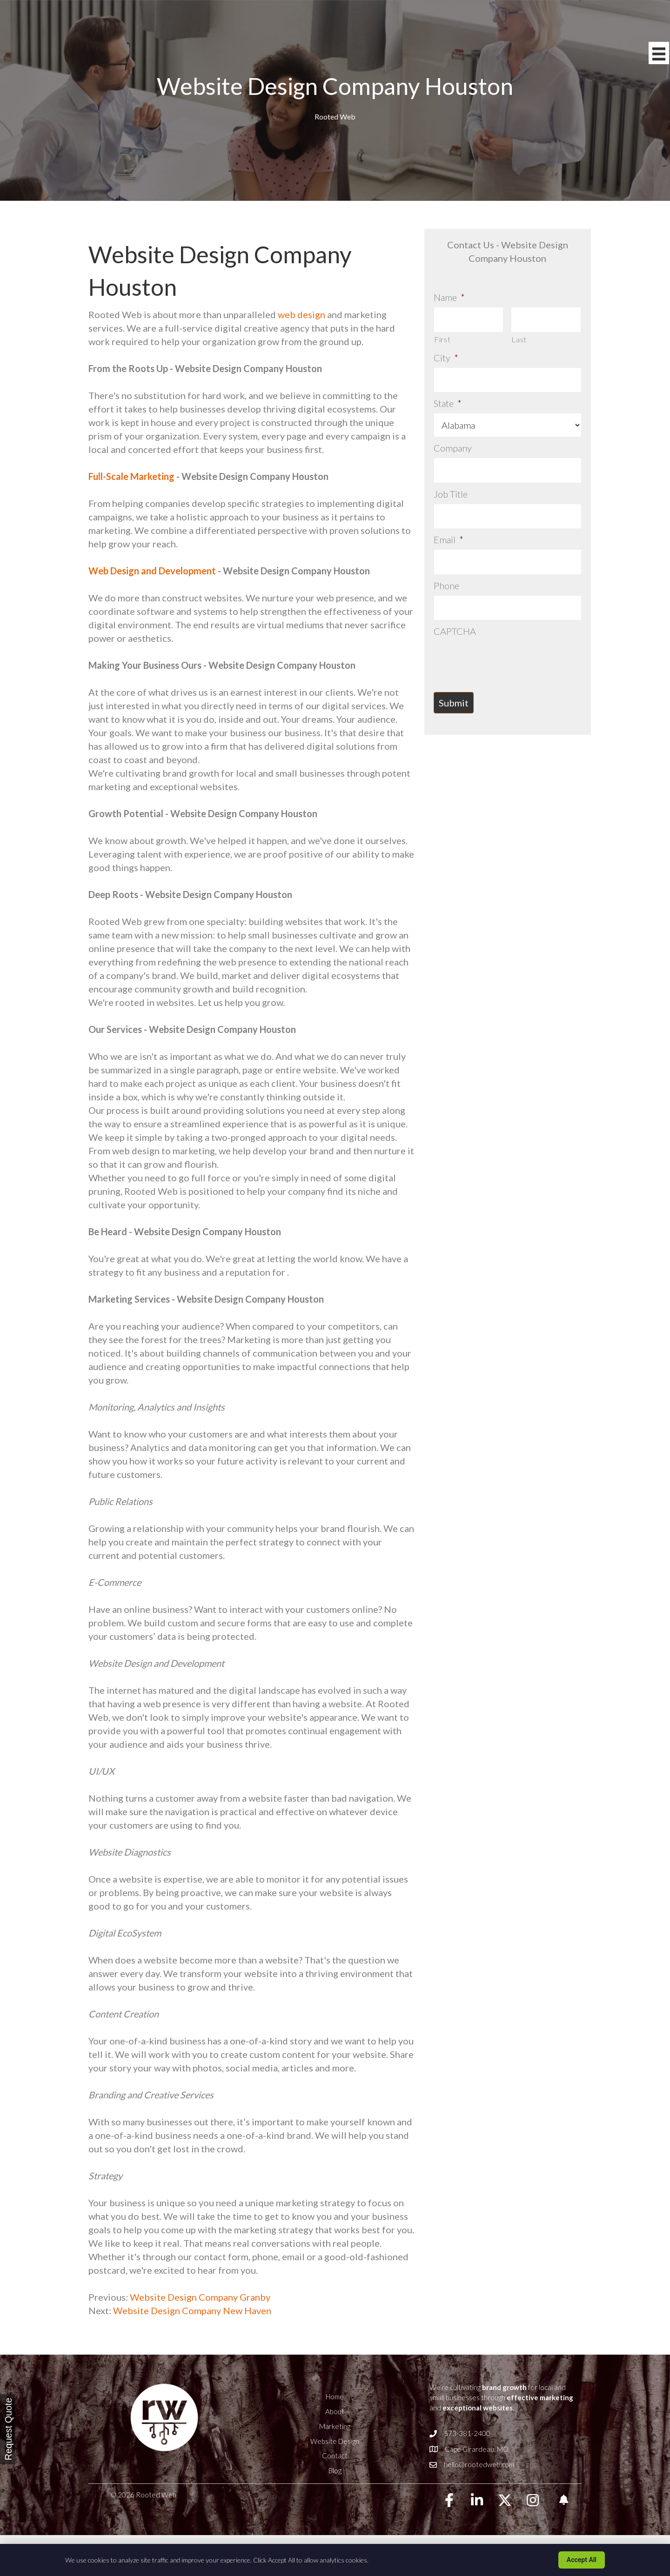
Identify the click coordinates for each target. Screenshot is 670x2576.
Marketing (334, 2426)
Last (519, 339)
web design (301, 314)
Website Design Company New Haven (192, 2310)
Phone (446, 585)
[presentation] (504, 659)
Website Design (334, 2441)
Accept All (581, 2559)
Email (448, 539)
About (334, 2411)
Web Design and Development (152, 570)
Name (449, 297)
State (448, 403)
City (446, 357)
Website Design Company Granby (199, 2297)
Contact (335, 2455)
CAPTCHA (455, 631)
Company (453, 447)
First (442, 339)
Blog (335, 2470)
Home (335, 2396)
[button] (449, 2500)
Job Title (451, 493)
